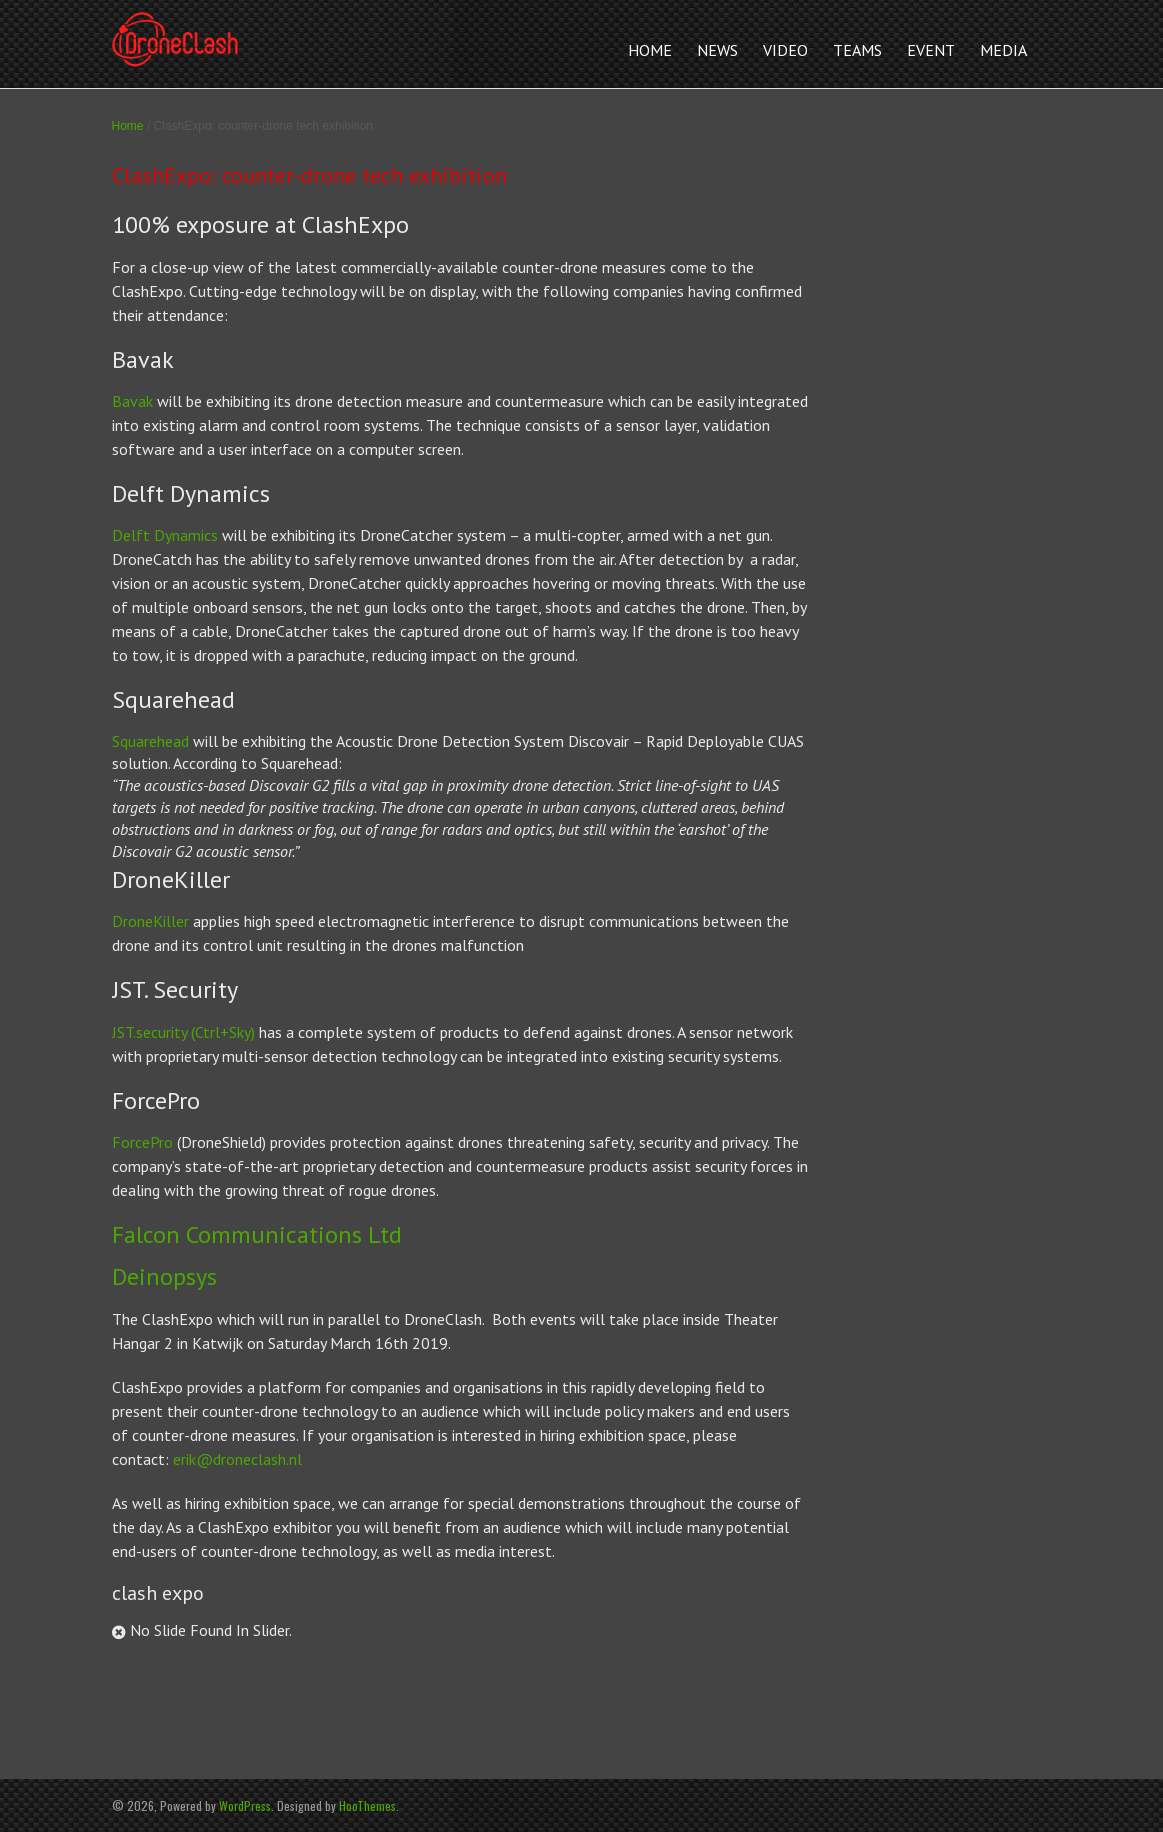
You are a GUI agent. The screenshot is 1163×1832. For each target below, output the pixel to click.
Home (128, 126)
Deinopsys (164, 1276)
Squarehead (150, 741)
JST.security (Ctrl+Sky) (185, 1032)
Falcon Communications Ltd (257, 1234)
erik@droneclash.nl (237, 1459)
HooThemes (367, 1805)
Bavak (132, 401)
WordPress (245, 1805)
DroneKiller (150, 921)
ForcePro (142, 1142)
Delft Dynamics (165, 535)
